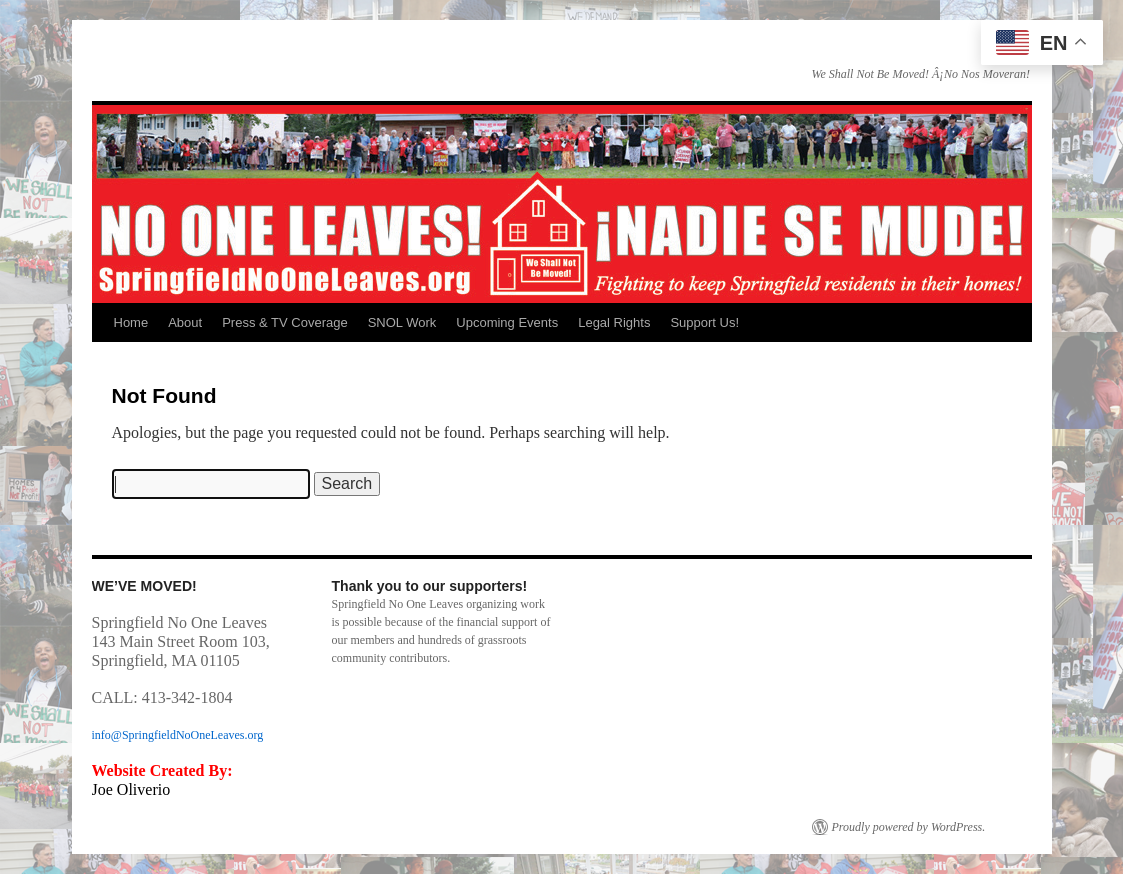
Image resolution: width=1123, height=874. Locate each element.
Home (131, 322)
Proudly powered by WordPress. (909, 827)
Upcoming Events (507, 322)
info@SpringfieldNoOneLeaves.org (178, 735)
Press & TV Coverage (284, 322)
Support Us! (704, 322)
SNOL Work (402, 322)
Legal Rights (614, 322)
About (185, 322)
